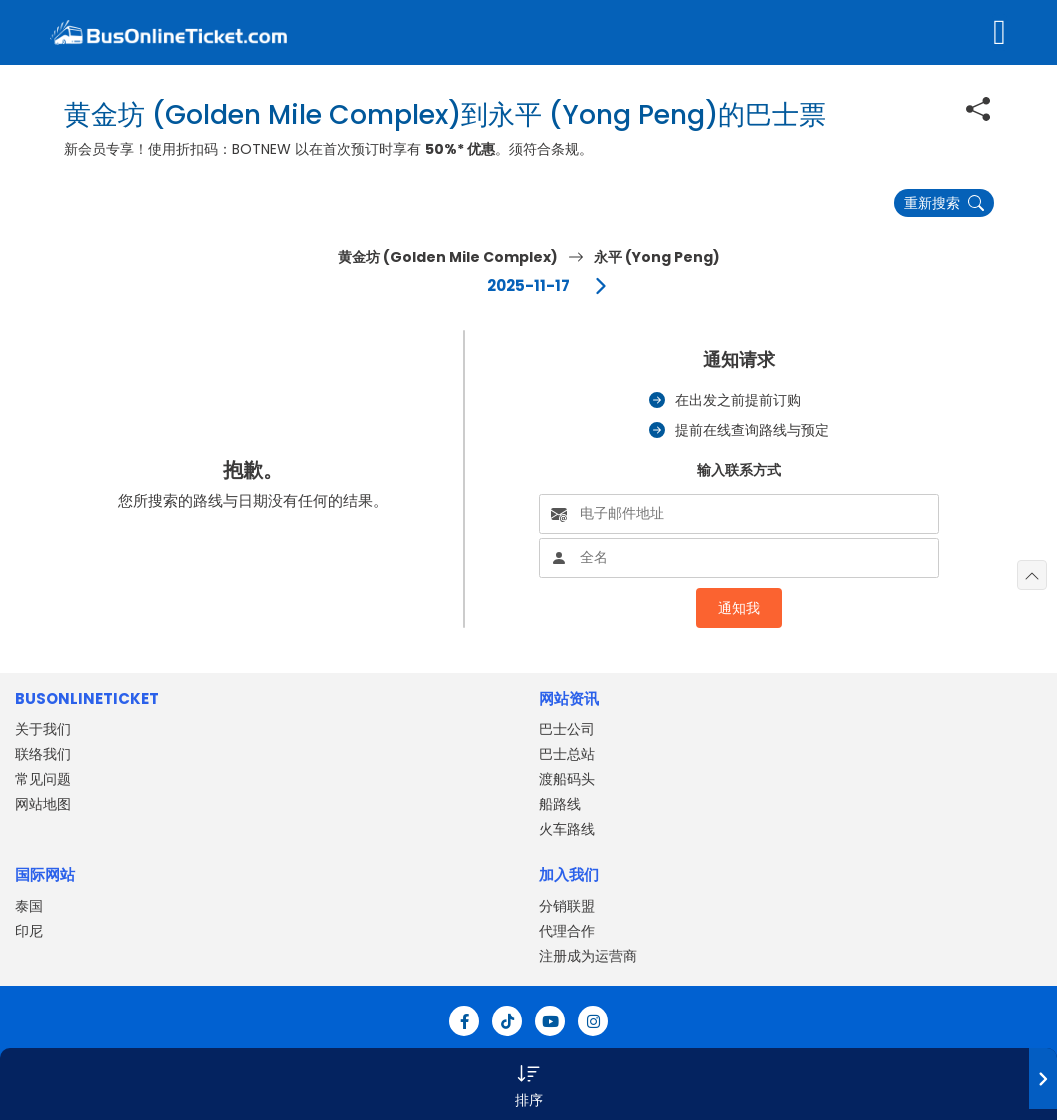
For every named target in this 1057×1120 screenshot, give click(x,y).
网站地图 (43, 804)
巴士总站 (567, 754)
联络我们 (43, 754)
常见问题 (43, 779)
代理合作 (567, 931)
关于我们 (43, 729)
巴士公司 (567, 729)
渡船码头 (567, 779)
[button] (528, 1084)
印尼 (29, 931)
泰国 (29, 906)
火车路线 (567, 829)
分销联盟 (567, 906)
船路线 (560, 804)
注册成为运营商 (588, 956)
